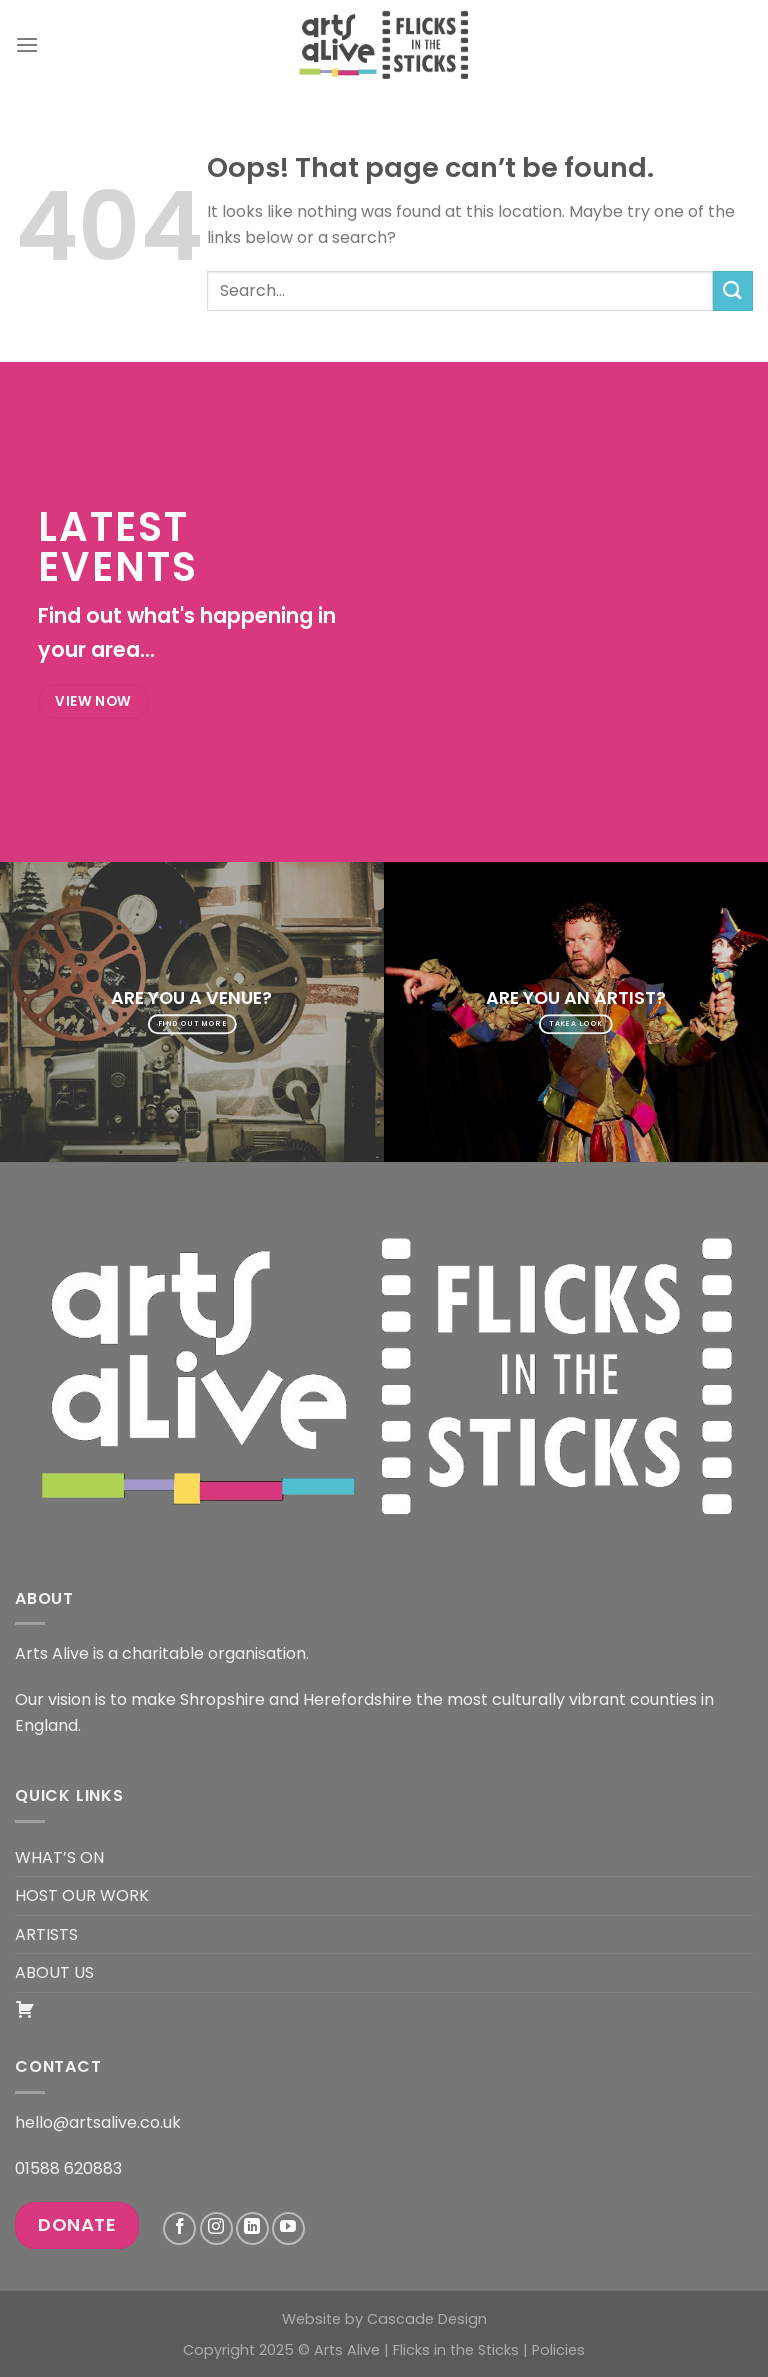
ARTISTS (46, 1934)
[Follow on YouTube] (288, 2228)
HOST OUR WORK (82, 1895)
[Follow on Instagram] (216, 2228)
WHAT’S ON (59, 1857)
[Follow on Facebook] (179, 2228)
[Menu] (27, 44)
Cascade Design (427, 2319)
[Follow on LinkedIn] (252, 2228)
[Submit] (733, 290)
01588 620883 (68, 2168)
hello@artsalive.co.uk (98, 2122)
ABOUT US (54, 1972)
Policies (558, 2350)
